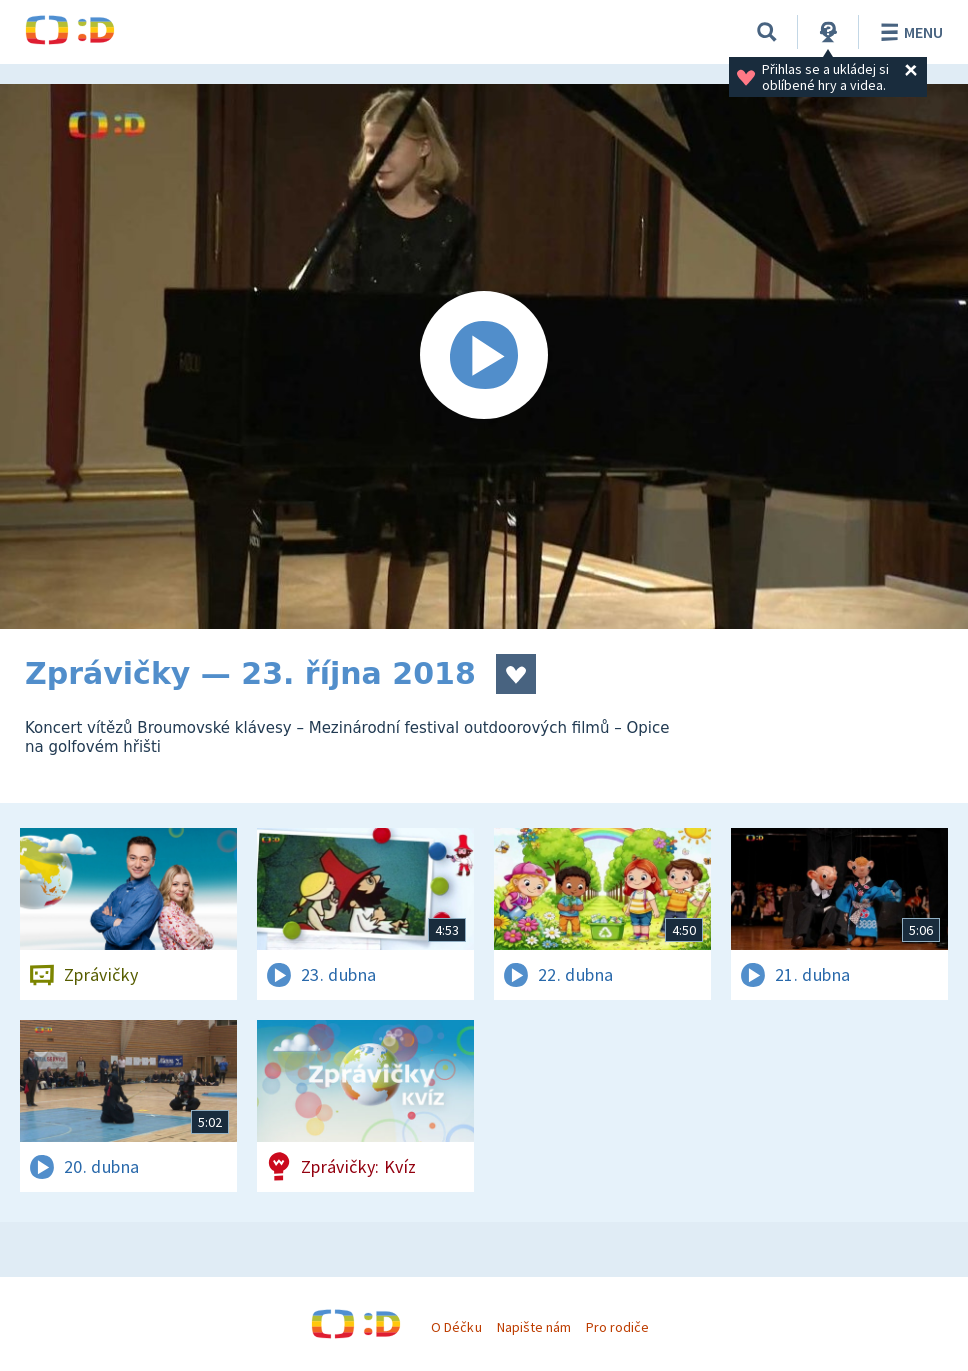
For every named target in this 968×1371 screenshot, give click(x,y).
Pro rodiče (617, 1327)
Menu (908, 32)
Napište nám (534, 1327)
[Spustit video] (484, 356)
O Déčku (456, 1327)
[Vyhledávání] (767, 32)
